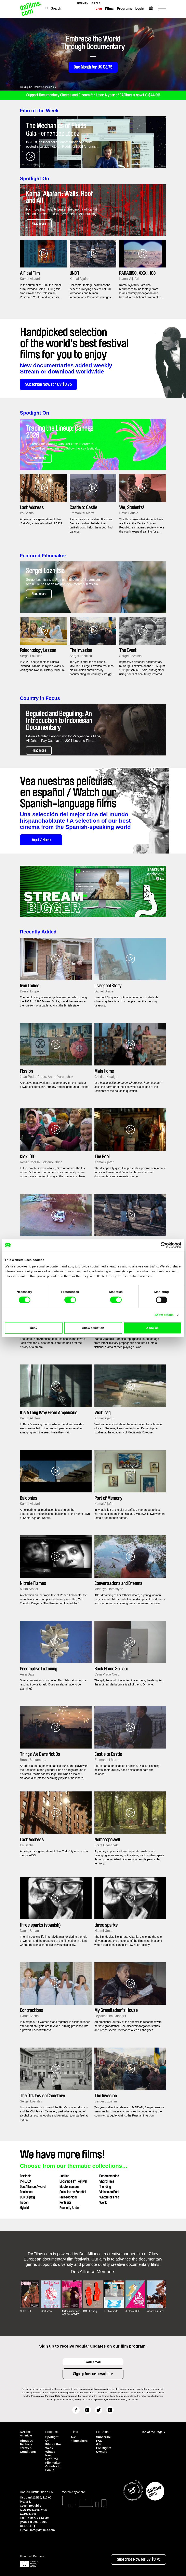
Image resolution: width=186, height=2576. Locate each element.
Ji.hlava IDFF (132, 2311)
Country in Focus (40, 698)
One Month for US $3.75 (93, 67)
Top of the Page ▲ (153, 2432)
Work (103, 2202)
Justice (64, 2176)
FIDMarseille (111, 2311)
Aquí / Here (41, 840)
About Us (27, 2440)
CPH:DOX (25, 2181)
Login (139, 8)
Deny (33, 1327)
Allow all (152, 1327)
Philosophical (68, 2197)
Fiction (24, 2202)
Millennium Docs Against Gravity (71, 2312)
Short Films (106, 2181)
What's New (50, 2453)
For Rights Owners (103, 2449)
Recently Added (38, 931)
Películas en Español (72, 2192)
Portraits (65, 2202)
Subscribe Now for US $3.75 (48, 384)
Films (109, 8)
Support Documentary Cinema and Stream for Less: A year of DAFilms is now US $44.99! (93, 95)
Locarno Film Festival (73, 2181)
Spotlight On (34, 178)
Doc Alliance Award (32, 2187)
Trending (105, 2187)
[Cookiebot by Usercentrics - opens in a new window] (163, 1245)
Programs (124, 8)
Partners (26, 2444)
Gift (98, 2444)
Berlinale (25, 2176)
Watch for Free (109, 2197)
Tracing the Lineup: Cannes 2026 (38, 87)
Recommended (109, 2176)
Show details (164, 1314)
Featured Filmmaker (43, 555)
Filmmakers (79, 2440)
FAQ (99, 2440)
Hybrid (24, 2208)
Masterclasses (69, 2187)
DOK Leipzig (27, 2197)
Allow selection (93, 1327)
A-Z (73, 2437)
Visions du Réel (109, 2192)
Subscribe (103, 2437)
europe (95, 3)
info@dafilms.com (42, 2530)
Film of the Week (39, 110)
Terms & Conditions (28, 2449)
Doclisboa (26, 2192)
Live (98, 8)
